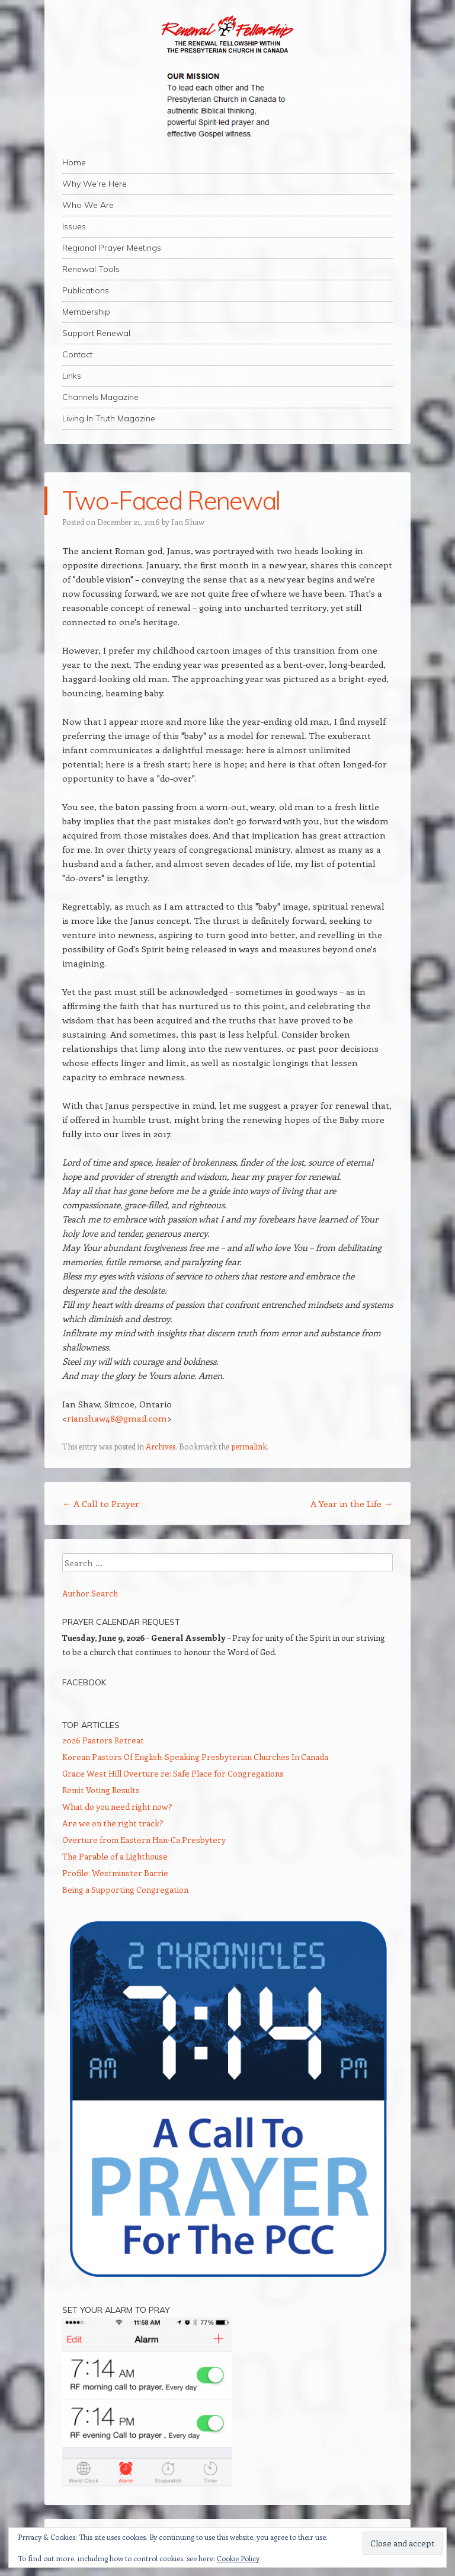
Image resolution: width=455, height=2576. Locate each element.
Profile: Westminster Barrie (115, 1873)
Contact (77, 354)
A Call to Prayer (100, 1503)
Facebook (84, 1682)
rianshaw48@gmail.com (117, 1418)
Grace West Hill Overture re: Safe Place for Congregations (173, 1773)
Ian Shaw (187, 522)
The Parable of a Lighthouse (115, 1856)
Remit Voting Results (101, 1790)
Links (71, 375)
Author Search (90, 1593)
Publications (85, 290)
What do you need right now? (117, 1806)
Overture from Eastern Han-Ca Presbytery (144, 1839)
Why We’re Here (94, 183)
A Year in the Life (351, 1503)
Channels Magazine (100, 397)
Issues (74, 226)
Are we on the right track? (113, 1823)
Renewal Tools (91, 269)
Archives (160, 1446)
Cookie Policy (238, 2558)
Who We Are (88, 205)
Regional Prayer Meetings (111, 247)
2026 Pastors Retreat (103, 1740)
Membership (86, 311)
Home (74, 162)
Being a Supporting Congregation (125, 1889)
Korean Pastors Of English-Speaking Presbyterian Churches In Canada (195, 1756)
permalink (249, 1446)
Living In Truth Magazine (108, 418)
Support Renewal (96, 333)
